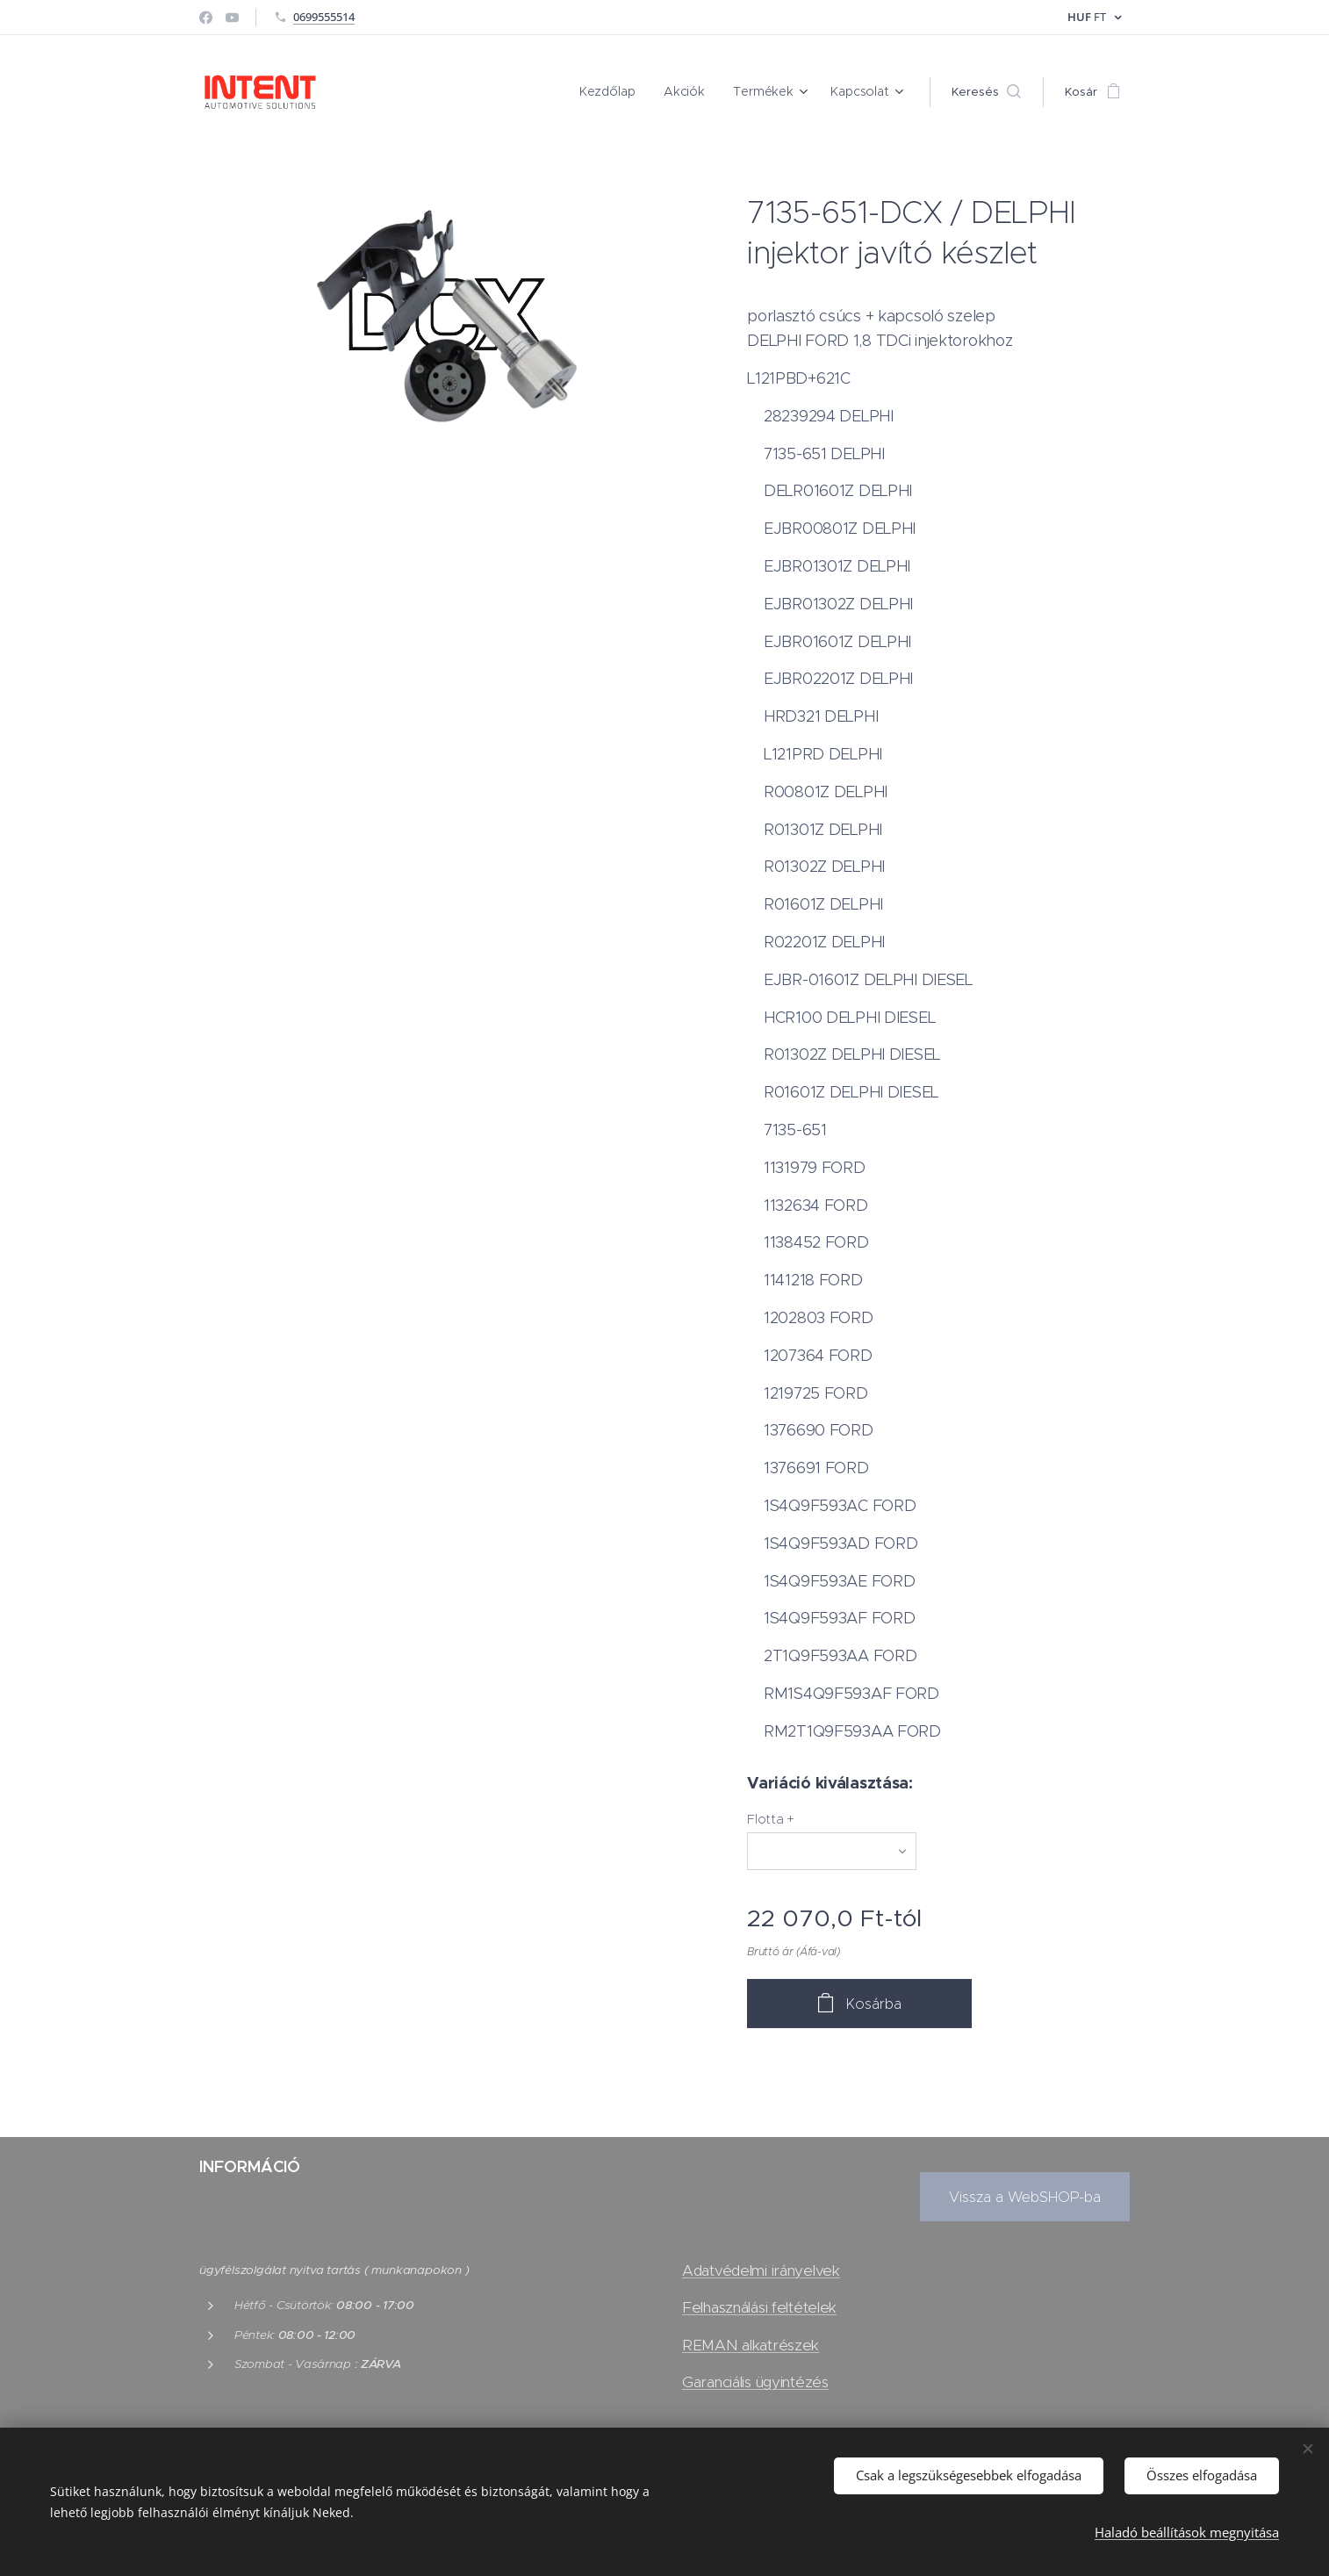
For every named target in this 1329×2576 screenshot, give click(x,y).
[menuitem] (621, 92)
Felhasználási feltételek (759, 2308)
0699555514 (324, 17)
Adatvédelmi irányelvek (761, 2270)
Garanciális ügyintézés (755, 2382)
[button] (986, 92)
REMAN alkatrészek (750, 2345)
